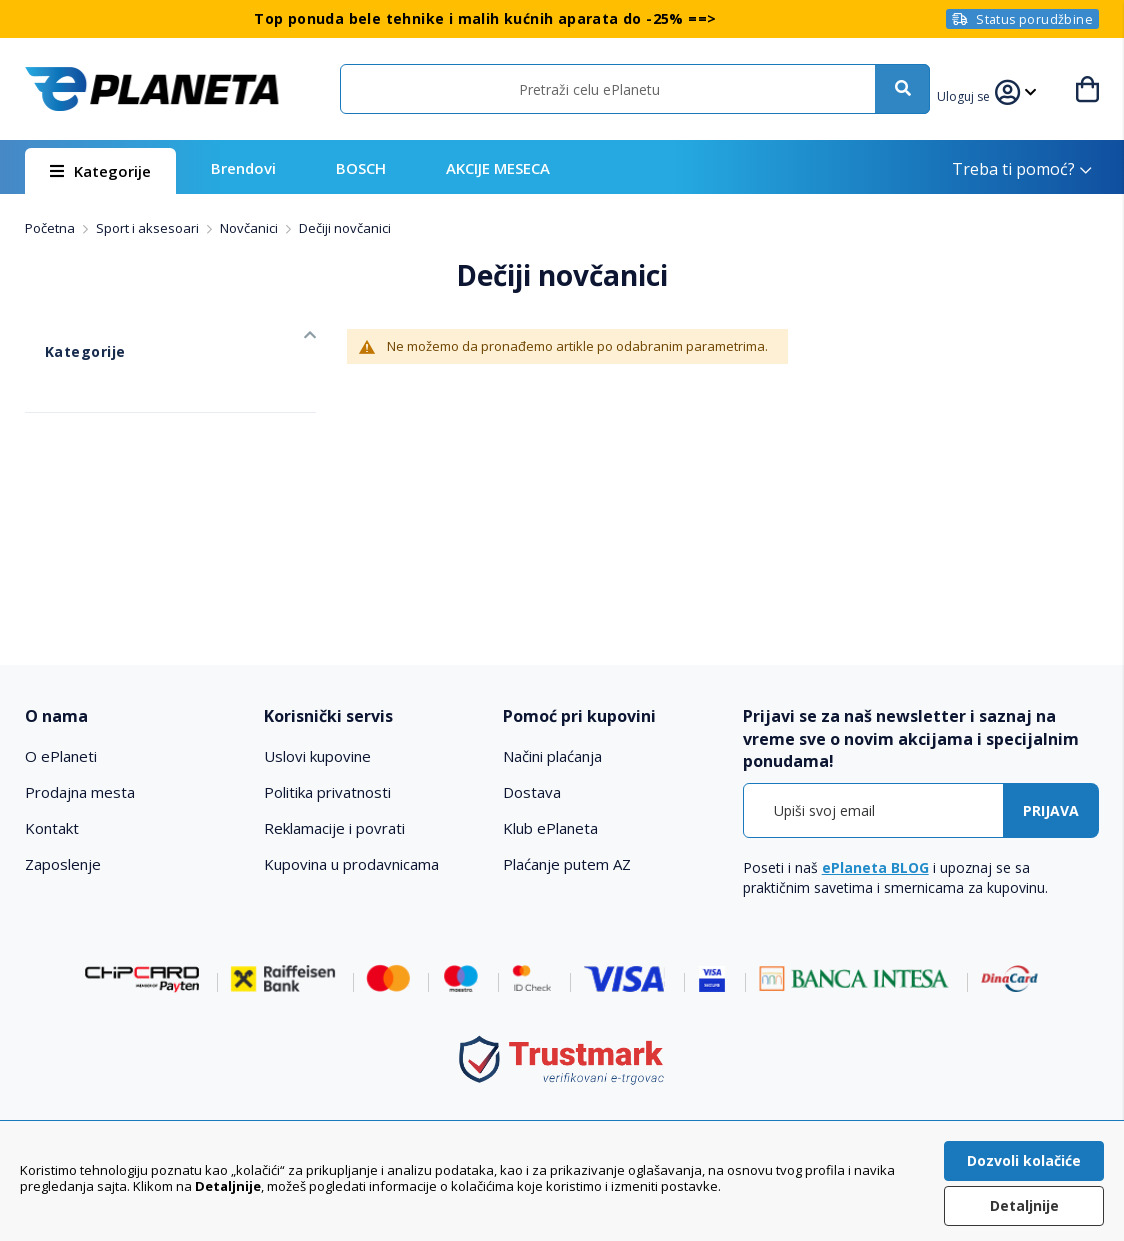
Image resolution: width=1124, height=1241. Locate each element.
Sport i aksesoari (149, 228)
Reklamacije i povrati (334, 828)
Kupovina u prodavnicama (351, 864)
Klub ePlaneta (550, 828)
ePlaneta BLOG (875, 867)
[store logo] (152, 89)
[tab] (134, 716)
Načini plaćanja (552, 756)
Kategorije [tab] (60, 331)
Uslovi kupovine (317, 756)
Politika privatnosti (327, 792)
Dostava (532, 792)
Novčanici (250, 228)
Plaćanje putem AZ (567, 864)
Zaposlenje (63, 864)
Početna (51, 228)
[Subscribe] (1051, 810)
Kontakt (52, 828)
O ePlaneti (61, 756)
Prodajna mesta (80, 792)
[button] (976, 94)
